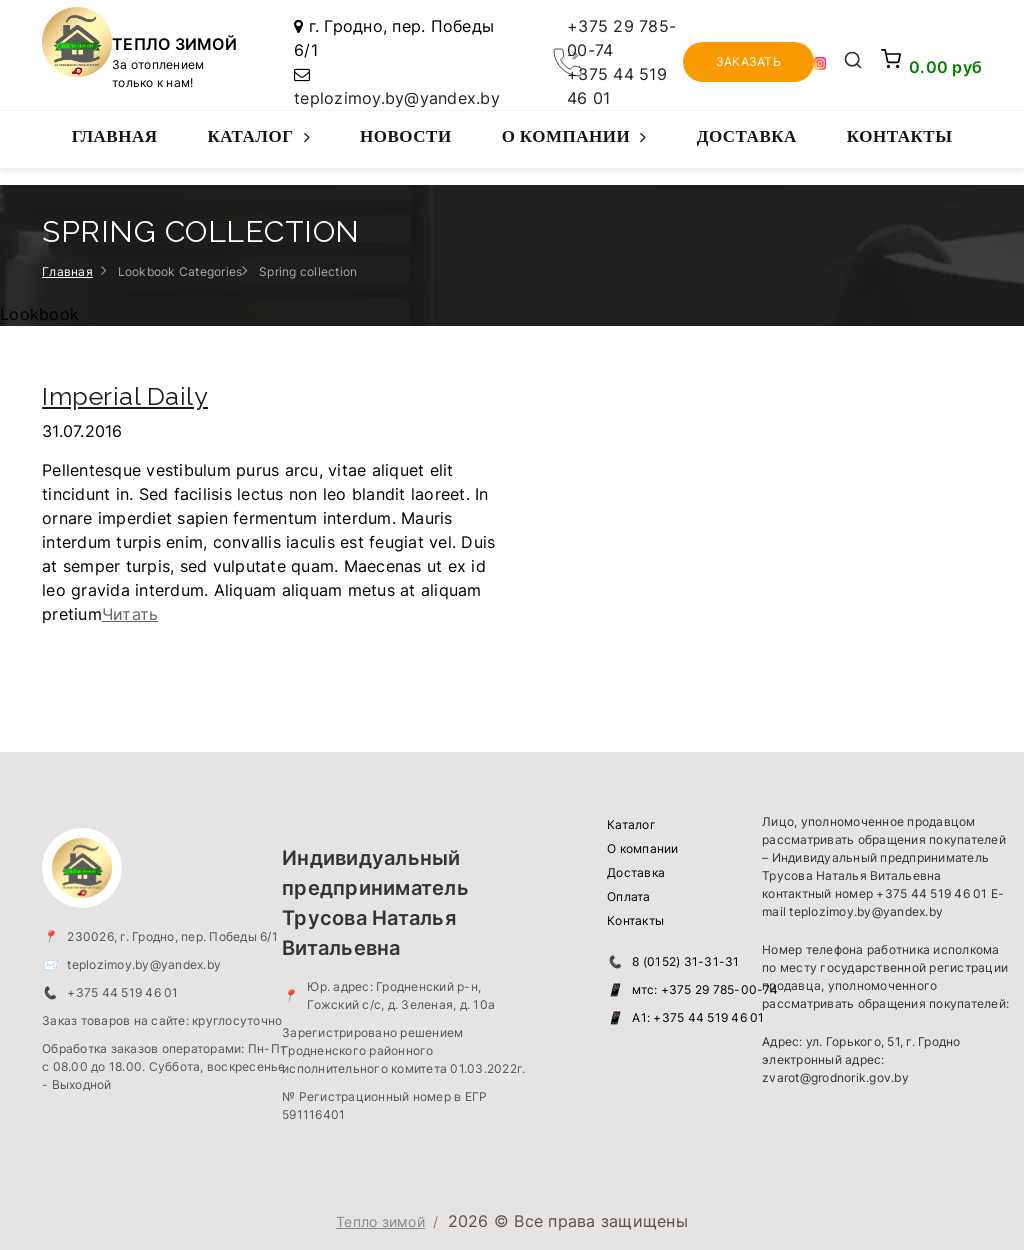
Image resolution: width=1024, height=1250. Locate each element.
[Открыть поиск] (853, 62)
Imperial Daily (125, 396)
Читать (130, 614)
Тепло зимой (380, 1221)
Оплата (629, 896)
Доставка (747, 136)
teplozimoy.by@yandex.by (397, 98)
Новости (406, 136)
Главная (115, 136)
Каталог (258, 147)
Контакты (899, 136)
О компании (574, 147)
